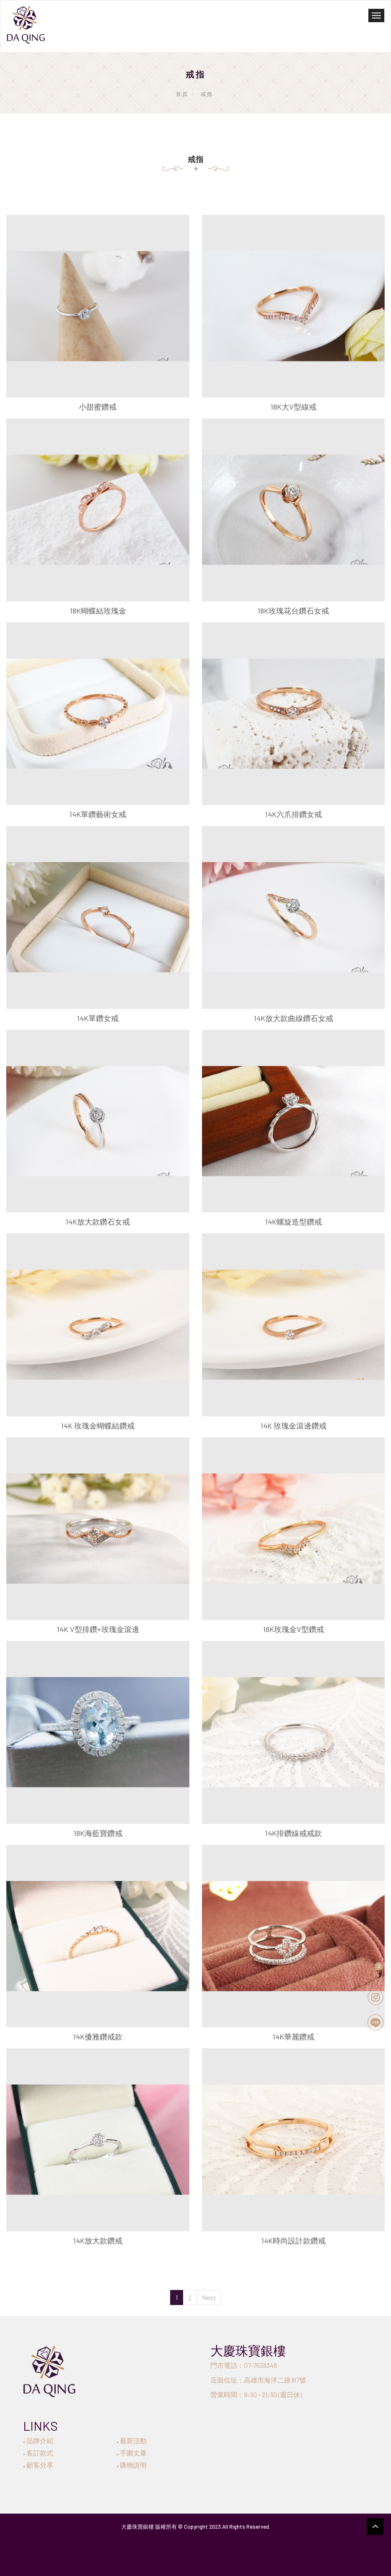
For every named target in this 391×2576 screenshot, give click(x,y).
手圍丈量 (132, 2453)
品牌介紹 (38, 2440)
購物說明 (132, 2465)
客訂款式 (38, 2453)
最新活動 (132, 2440)
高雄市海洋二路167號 (275, 2380)
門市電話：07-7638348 (243, 2365)
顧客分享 (38, 2465)
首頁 (182, 94)
